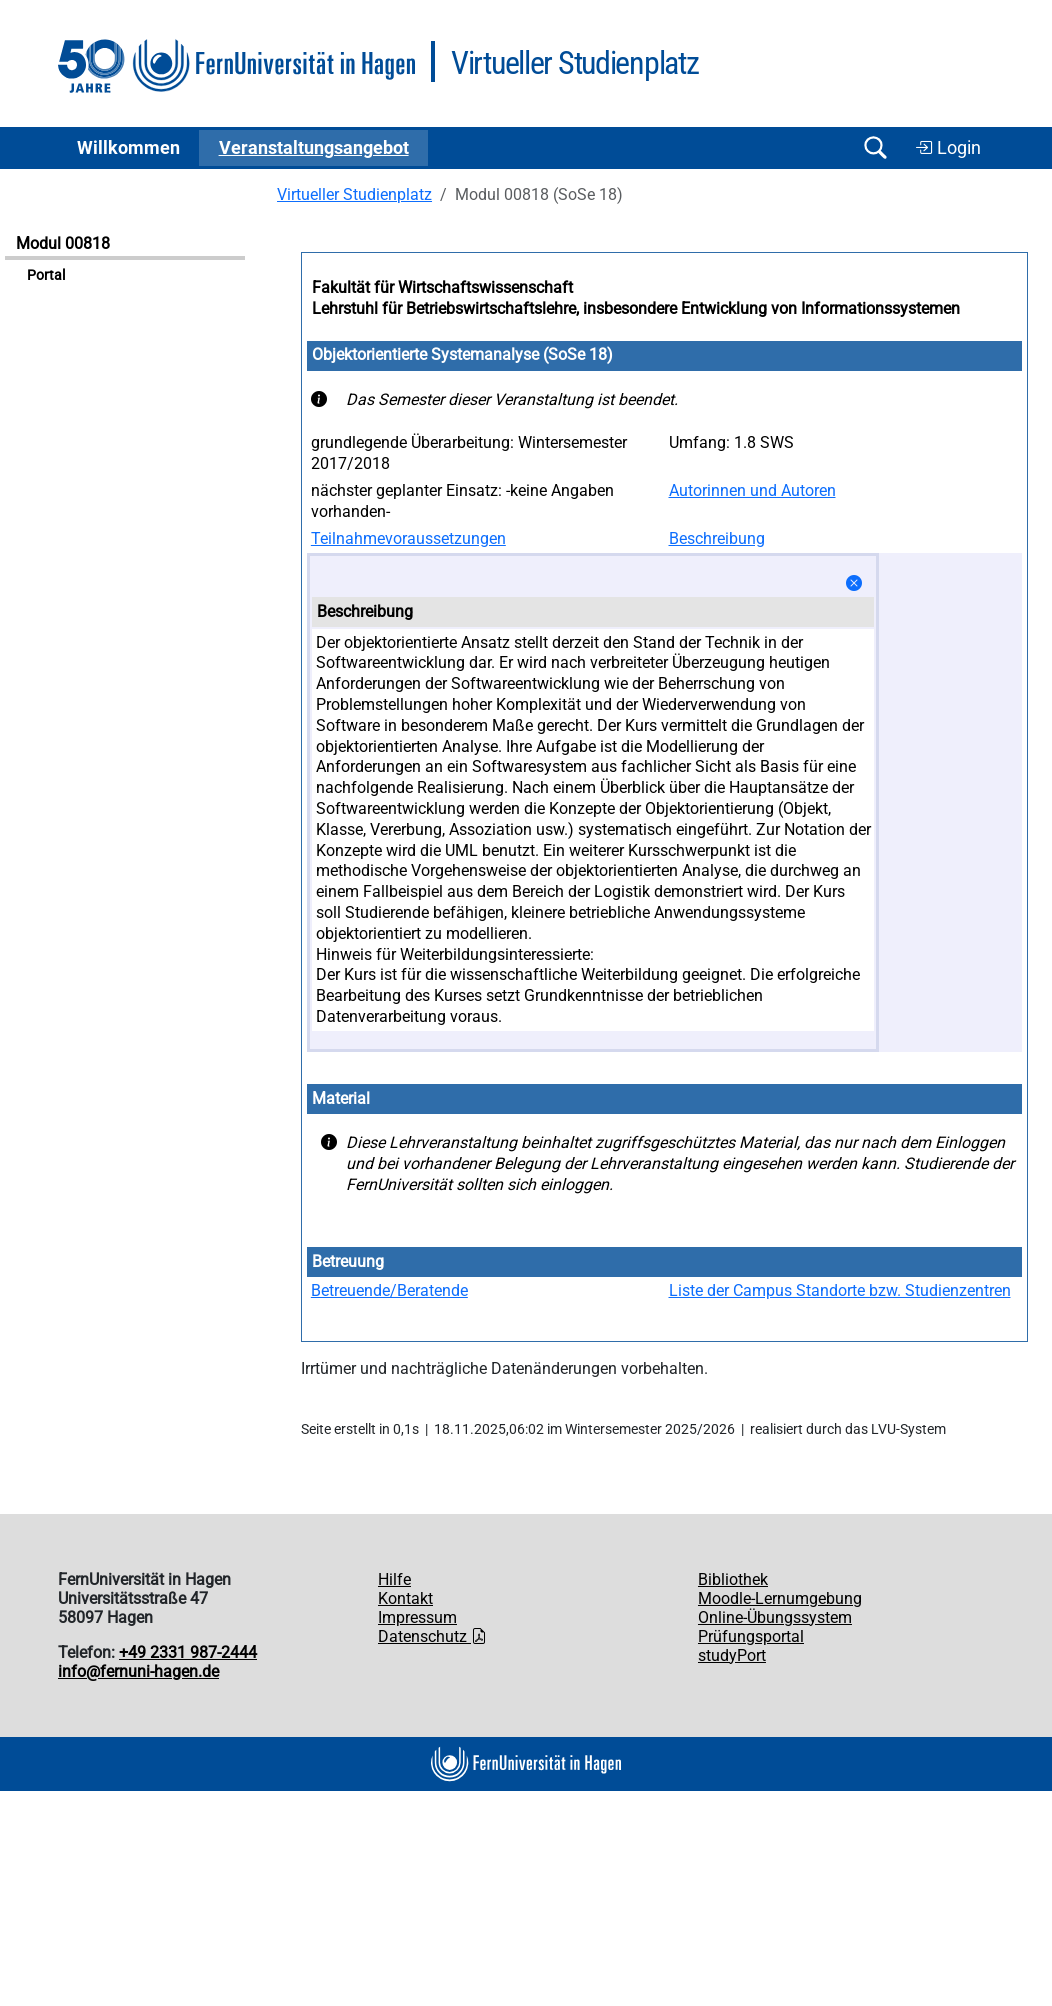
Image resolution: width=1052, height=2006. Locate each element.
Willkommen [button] (128, 148)
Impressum (417, 1617)
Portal (46, 275)
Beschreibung (717, 538)
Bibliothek (733, 1579)
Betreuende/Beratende (389, 1290)
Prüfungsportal (751, 1636)
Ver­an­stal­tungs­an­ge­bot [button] (314, 148)
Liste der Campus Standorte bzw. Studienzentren (840, 1290)
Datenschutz (432, 1636)
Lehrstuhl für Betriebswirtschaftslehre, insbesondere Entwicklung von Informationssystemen (636, 308)
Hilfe (394, 1579)
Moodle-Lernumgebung (780, 1598)
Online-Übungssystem (775, 1617)
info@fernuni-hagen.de (138, 1671)
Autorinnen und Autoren (752, 490)
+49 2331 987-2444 (188, 1652)
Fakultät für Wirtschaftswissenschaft (442, 287)
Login (948, 148)
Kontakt (405, 1598)
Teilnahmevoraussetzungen (408, 538)
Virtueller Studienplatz (354, 194)
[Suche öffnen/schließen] (875, 147)
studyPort (732, 1655)
